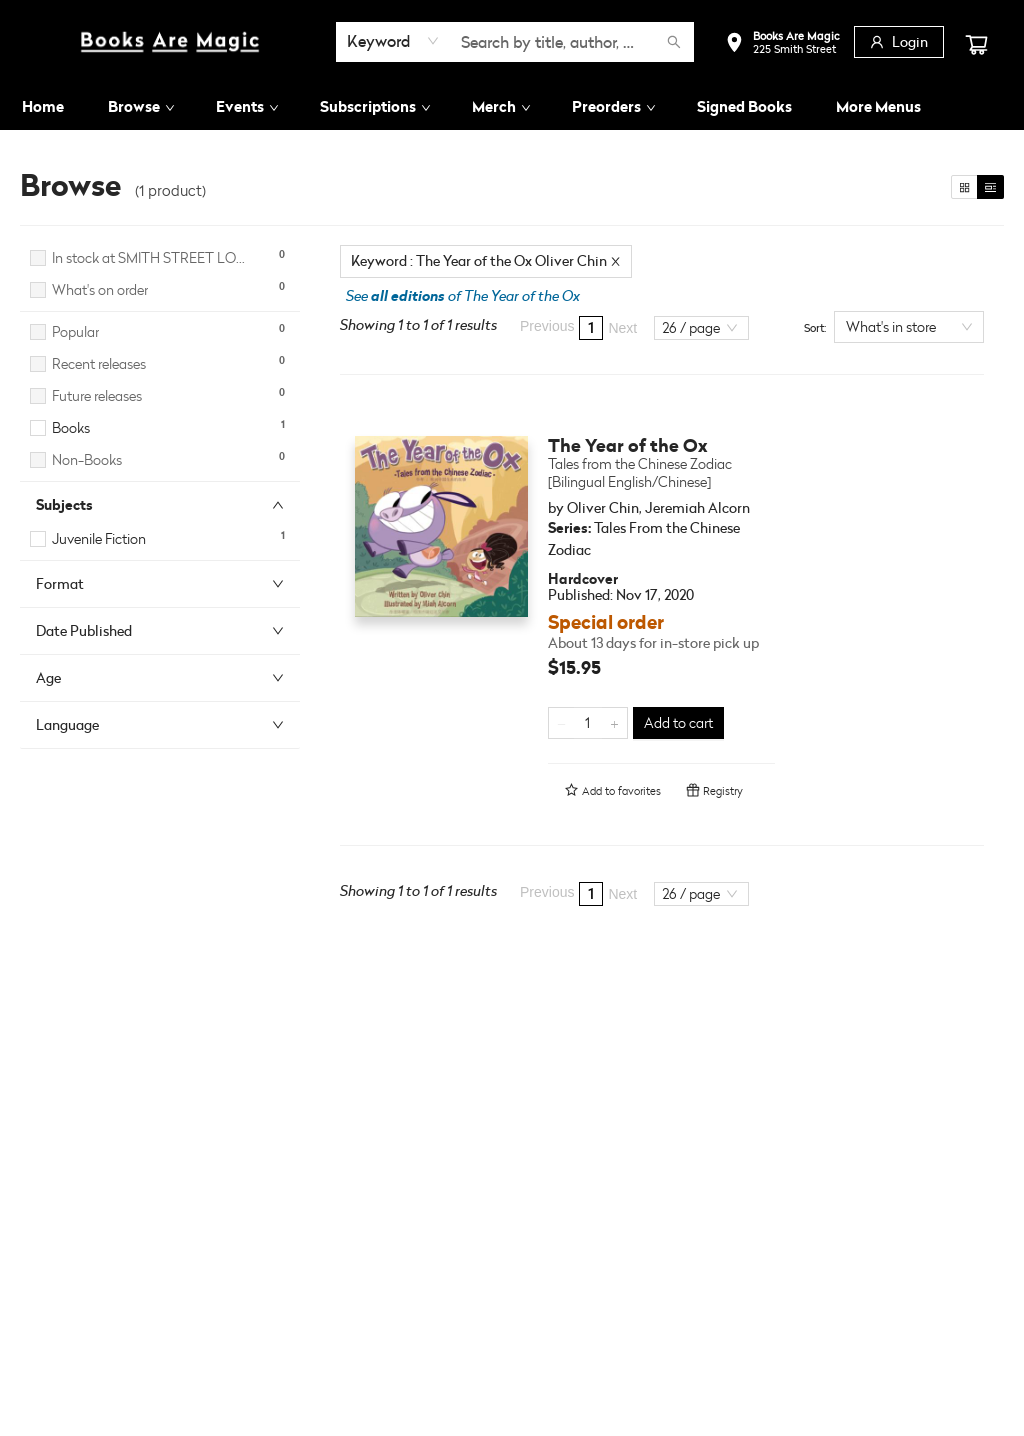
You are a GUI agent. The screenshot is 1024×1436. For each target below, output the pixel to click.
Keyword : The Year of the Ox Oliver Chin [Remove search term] (486, 260)
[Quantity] (588, 723)
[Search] (674, 42)
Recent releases (99, 363)
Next (622, 328)
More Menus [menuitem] (878, 106)
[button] (782, 44)
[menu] (512, 107)
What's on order (100, 289)
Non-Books (87, 459)
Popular (75, 331)
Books (71, 427)
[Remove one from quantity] (561, 723)
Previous (547, 326)
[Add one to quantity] (614, 723)
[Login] (899, 42)
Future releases (97, 395)
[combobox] (393, 41)
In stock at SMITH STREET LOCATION (152, 257)
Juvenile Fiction (99, 538)
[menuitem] (43, 107)
